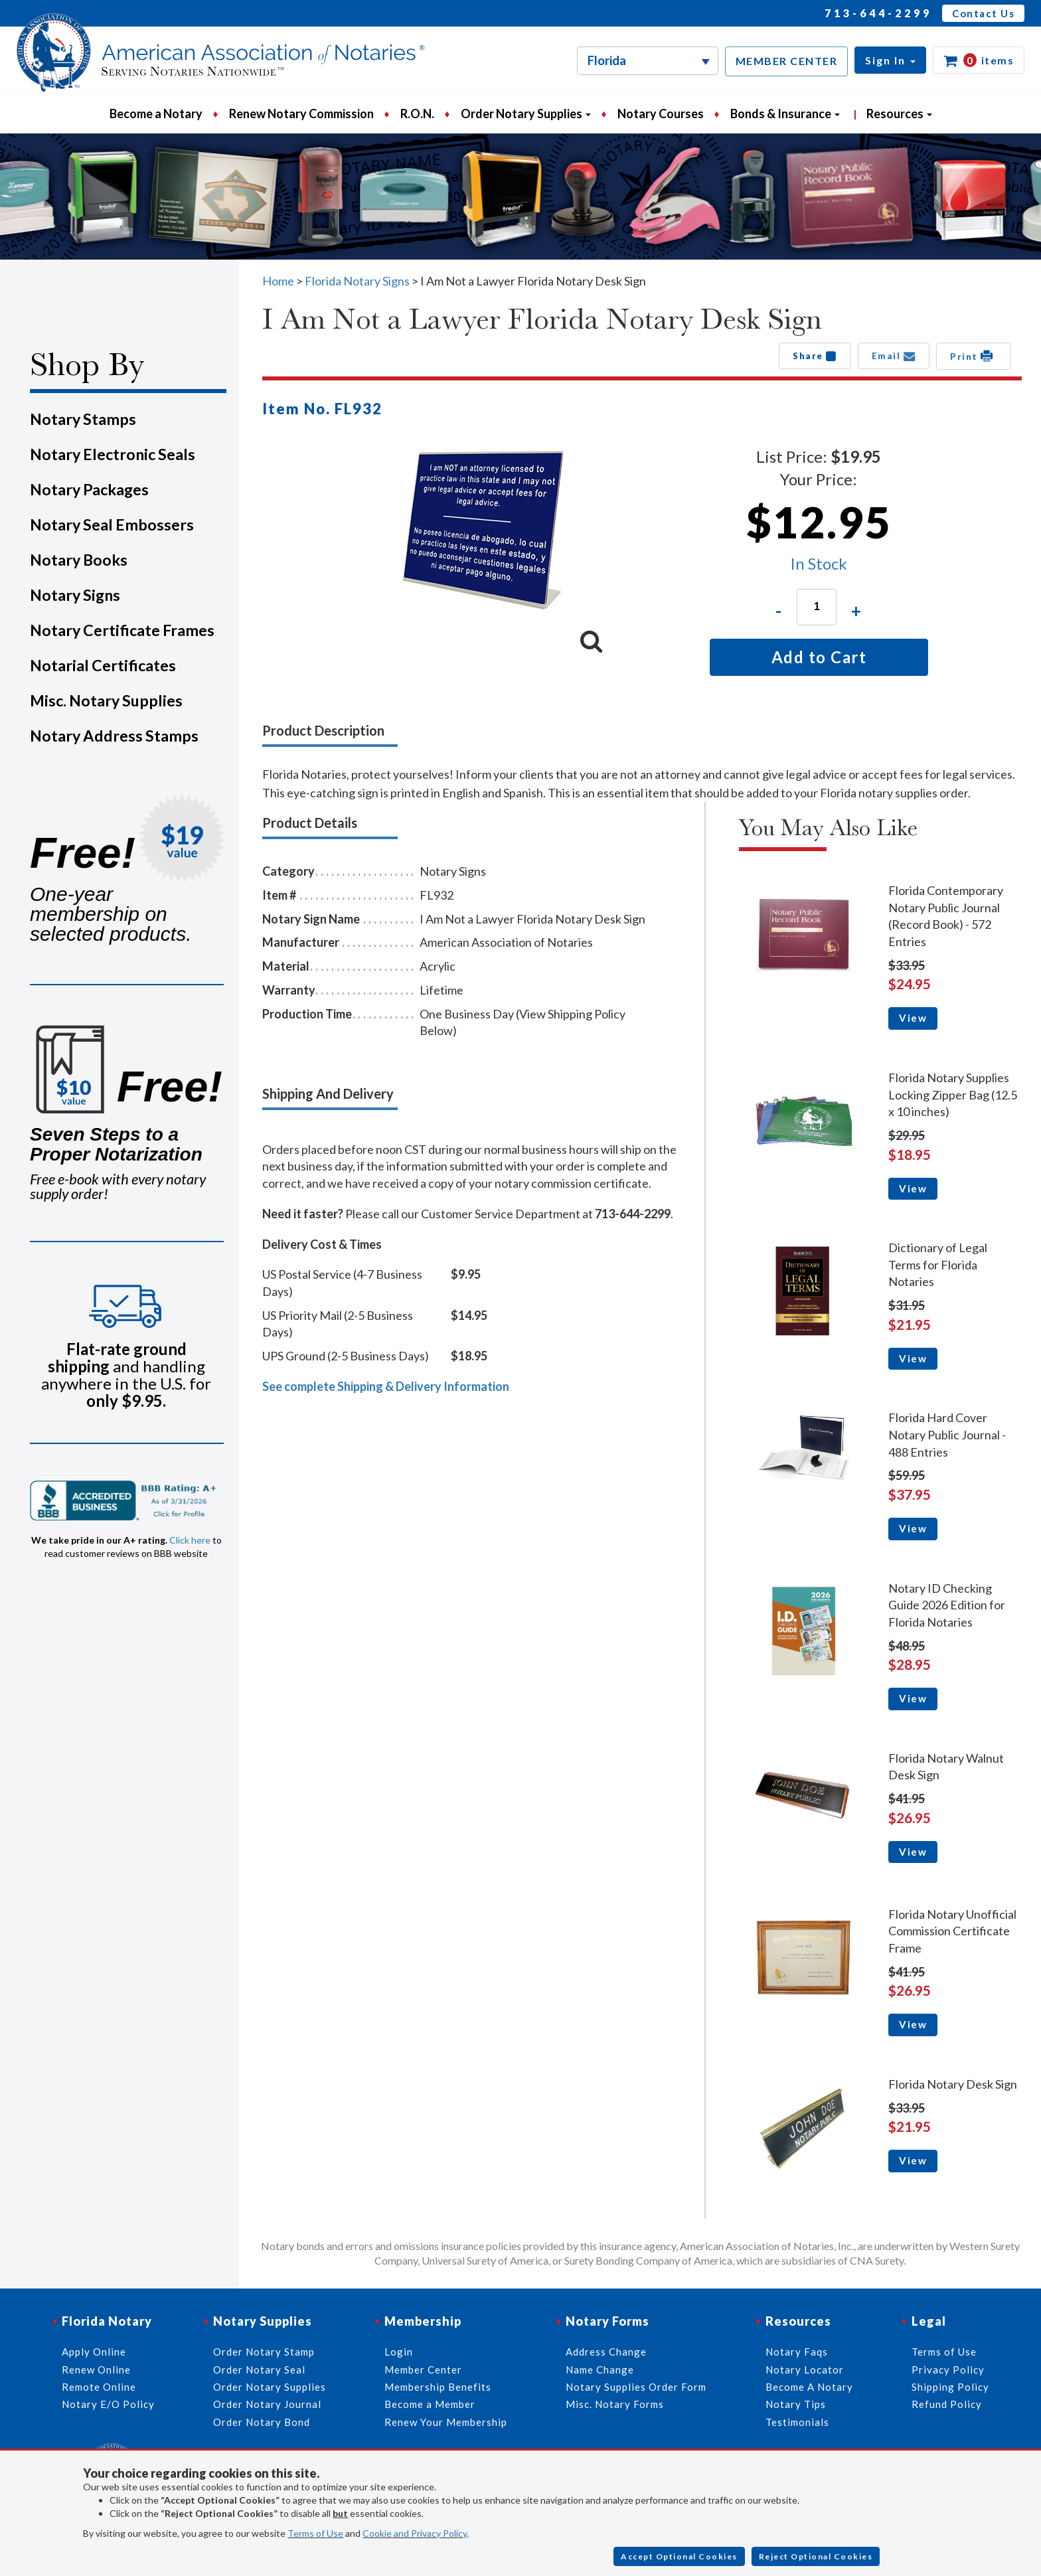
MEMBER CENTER (787, 60)
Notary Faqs (796, 2352)
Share (815, 356)
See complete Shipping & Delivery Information (385, 1386)
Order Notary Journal (267, 2404)
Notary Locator (804, 2369)
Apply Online (94, 2352)
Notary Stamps (83, 419)
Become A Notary (809, 2387)
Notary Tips (795, 2404)
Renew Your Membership (445, 2422)
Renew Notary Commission (301, 113)
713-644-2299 (878, 13)
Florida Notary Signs (357, 281)
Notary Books (78, 559)
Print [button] (973, 356)
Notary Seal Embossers (112, 524)
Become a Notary (156, 113)
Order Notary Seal (259, 2369)
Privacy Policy (948, 2369)
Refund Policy (947, 2404)
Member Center (423, 2369)
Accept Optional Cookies (679, 2556)
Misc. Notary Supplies (106, 700)
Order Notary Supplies (269, 2387)
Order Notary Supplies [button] (526, 113)
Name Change (600, 2369)
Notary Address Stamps (114, 735)
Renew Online (96, 2369)
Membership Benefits (437, 2387)
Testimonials (797, 2422)
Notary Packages (89, 489)
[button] (890, 60)
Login (398, 2352)
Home (278, 281)
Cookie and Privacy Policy (414, 2533)
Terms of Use (315, 2533)
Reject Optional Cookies (816, 2556)
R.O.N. (417, 113)
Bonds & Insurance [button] (785, 113)
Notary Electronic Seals (112, 454)
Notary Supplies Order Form (636, 2387)
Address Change (606, 2352)
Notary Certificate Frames (122, 630)
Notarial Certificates (103, 665)
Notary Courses (660, 113)
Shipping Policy (950, 2387)
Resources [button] (899, 113)
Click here (189, 1540)
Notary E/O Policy (108, 2404)
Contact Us (983, 13)
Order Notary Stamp (264, 2352)
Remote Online (99, 2387)
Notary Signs (75, 595)
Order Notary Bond (261, 2422)
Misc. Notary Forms (615, 2404)
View (913, 1018)
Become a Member (429, 2404)
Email (894, 356)
